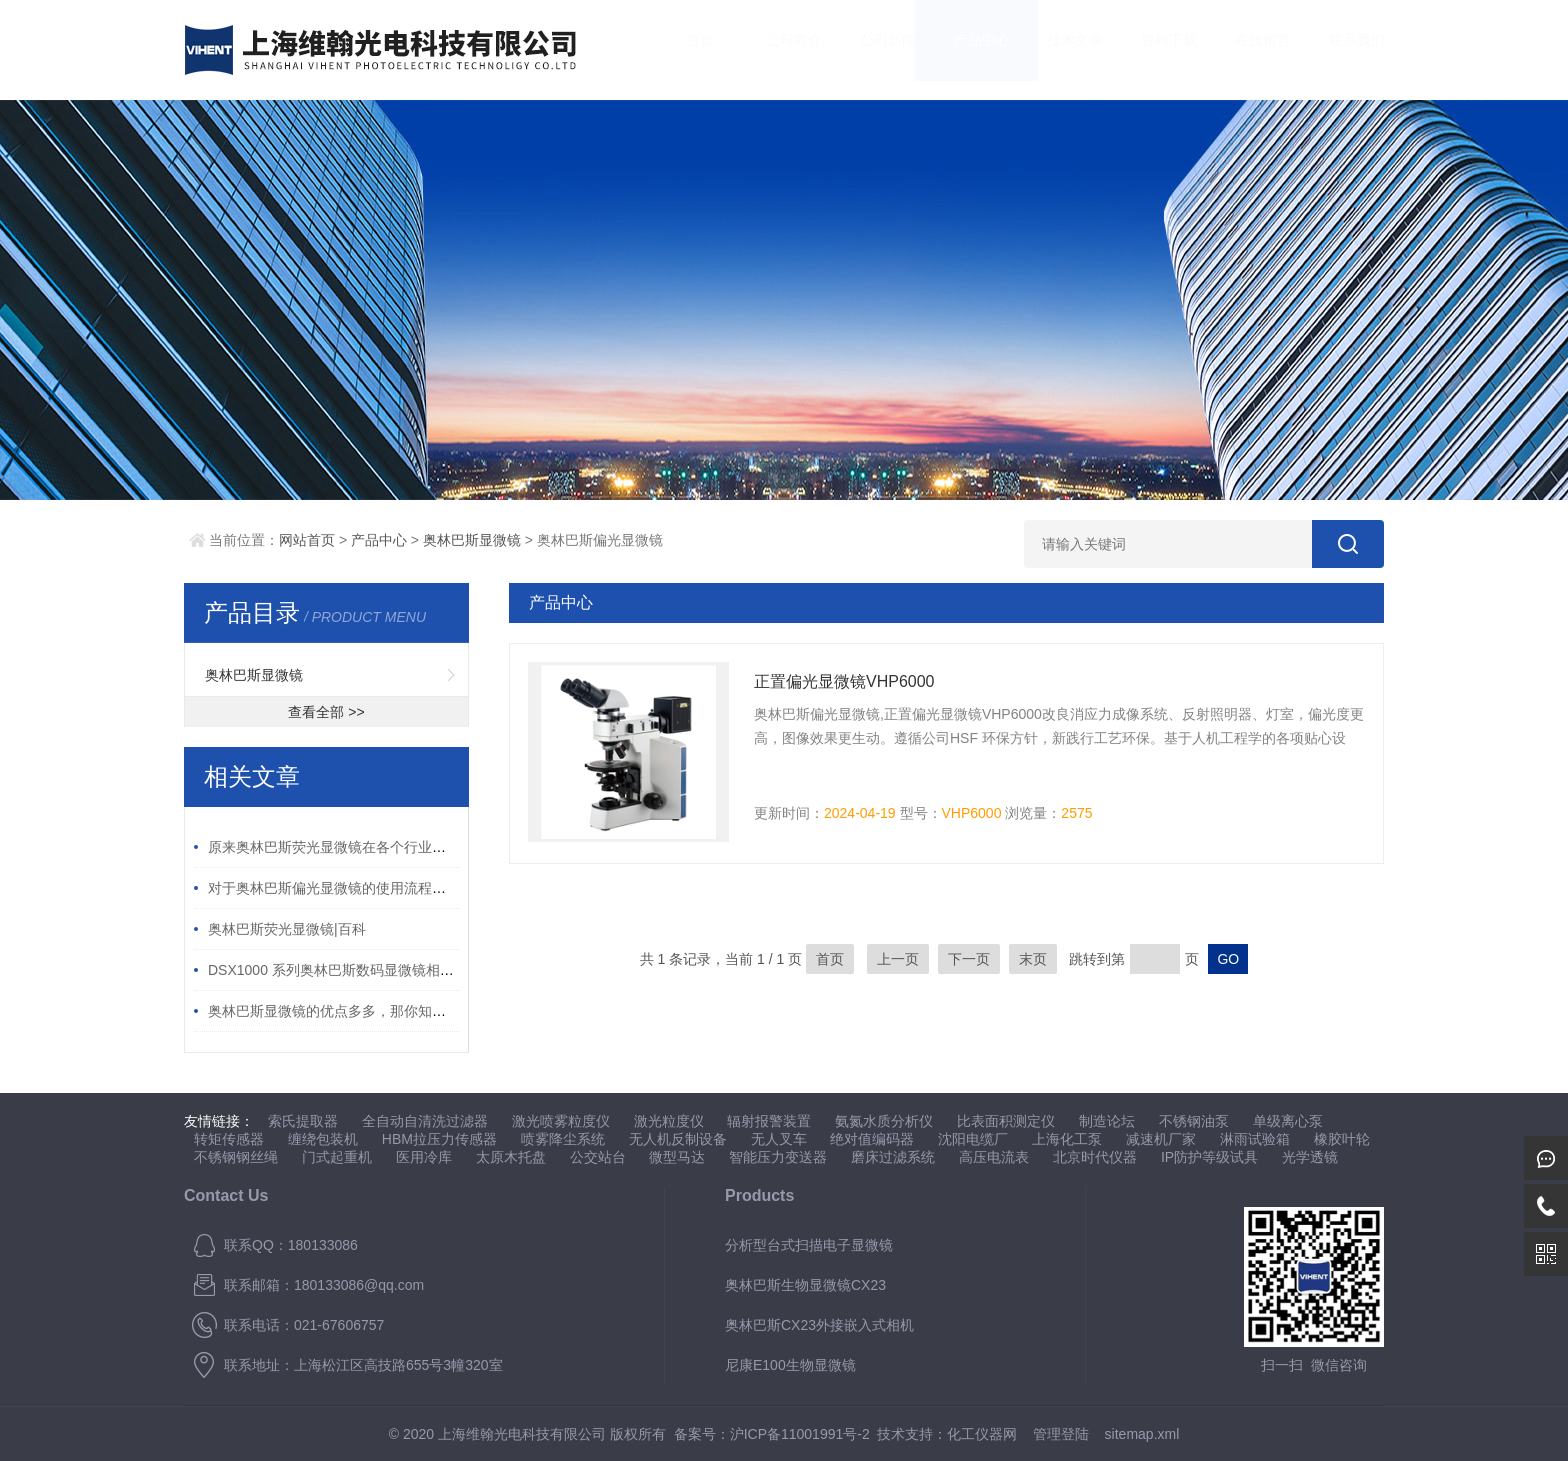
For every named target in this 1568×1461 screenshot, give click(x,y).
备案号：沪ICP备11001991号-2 (772, 1434)
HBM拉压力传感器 (439, 1139)
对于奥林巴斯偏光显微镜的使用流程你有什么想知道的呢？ (390, 888)
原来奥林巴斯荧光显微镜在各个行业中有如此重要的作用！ (390, 847)
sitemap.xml (1142, 1434)
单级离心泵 (1288, 1121)
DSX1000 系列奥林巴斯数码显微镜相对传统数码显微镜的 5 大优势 (415, 970)
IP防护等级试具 (1209, 1157)
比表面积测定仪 (1006, 1121)
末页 (1033, 959)
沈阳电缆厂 (973, 1139)
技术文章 (1056, 49)
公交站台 (598, 1157)
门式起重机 (337, 1157)
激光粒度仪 (669, 1121)
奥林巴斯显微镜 (472, 540)
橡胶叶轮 (1342, 1139)
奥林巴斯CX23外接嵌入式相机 (819, 1325)
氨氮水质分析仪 (884, 1121)
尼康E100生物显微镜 (790, 1365)
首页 (681, 49)
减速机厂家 (1161, 1139)
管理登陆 (1061, 1434)
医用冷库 (424, 1157)
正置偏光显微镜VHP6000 (844, 681)
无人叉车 (779, 1139)
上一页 (898, 959)
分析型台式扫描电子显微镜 (809, 1245)
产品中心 (962, 49)
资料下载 (1150, 49)
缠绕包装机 (323, 1139)
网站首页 (307, 540)
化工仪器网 (982, 1434)
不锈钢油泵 (1194, 1121)
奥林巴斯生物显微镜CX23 (805, 1285)
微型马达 (677, 1157)
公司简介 (775, 49)
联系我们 (1337, 49)
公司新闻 (868, 49)
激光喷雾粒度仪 (561, 1121)
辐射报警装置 (769, 1121)
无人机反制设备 (678, 1139)
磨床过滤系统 (893, 1157)
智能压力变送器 (778, 1157)
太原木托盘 (511, 1157)
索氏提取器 (303, 1121)
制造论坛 (1107, 1121)
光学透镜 (1310, 1157)
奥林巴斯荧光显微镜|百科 (287, 929)
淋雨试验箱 (1255, 1139)
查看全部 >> (326, 712)
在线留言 (1243, 49)
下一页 (969, 959)
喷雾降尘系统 (563, 1139)
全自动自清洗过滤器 (425, 1121)
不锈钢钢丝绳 (236, 1157)
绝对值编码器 (872, 1139)
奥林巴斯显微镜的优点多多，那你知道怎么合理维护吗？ (383, 1011)
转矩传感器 (229, 1139)
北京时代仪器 (1095, 1157)
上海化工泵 (1067, 1139)
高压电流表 (994, 1157)
